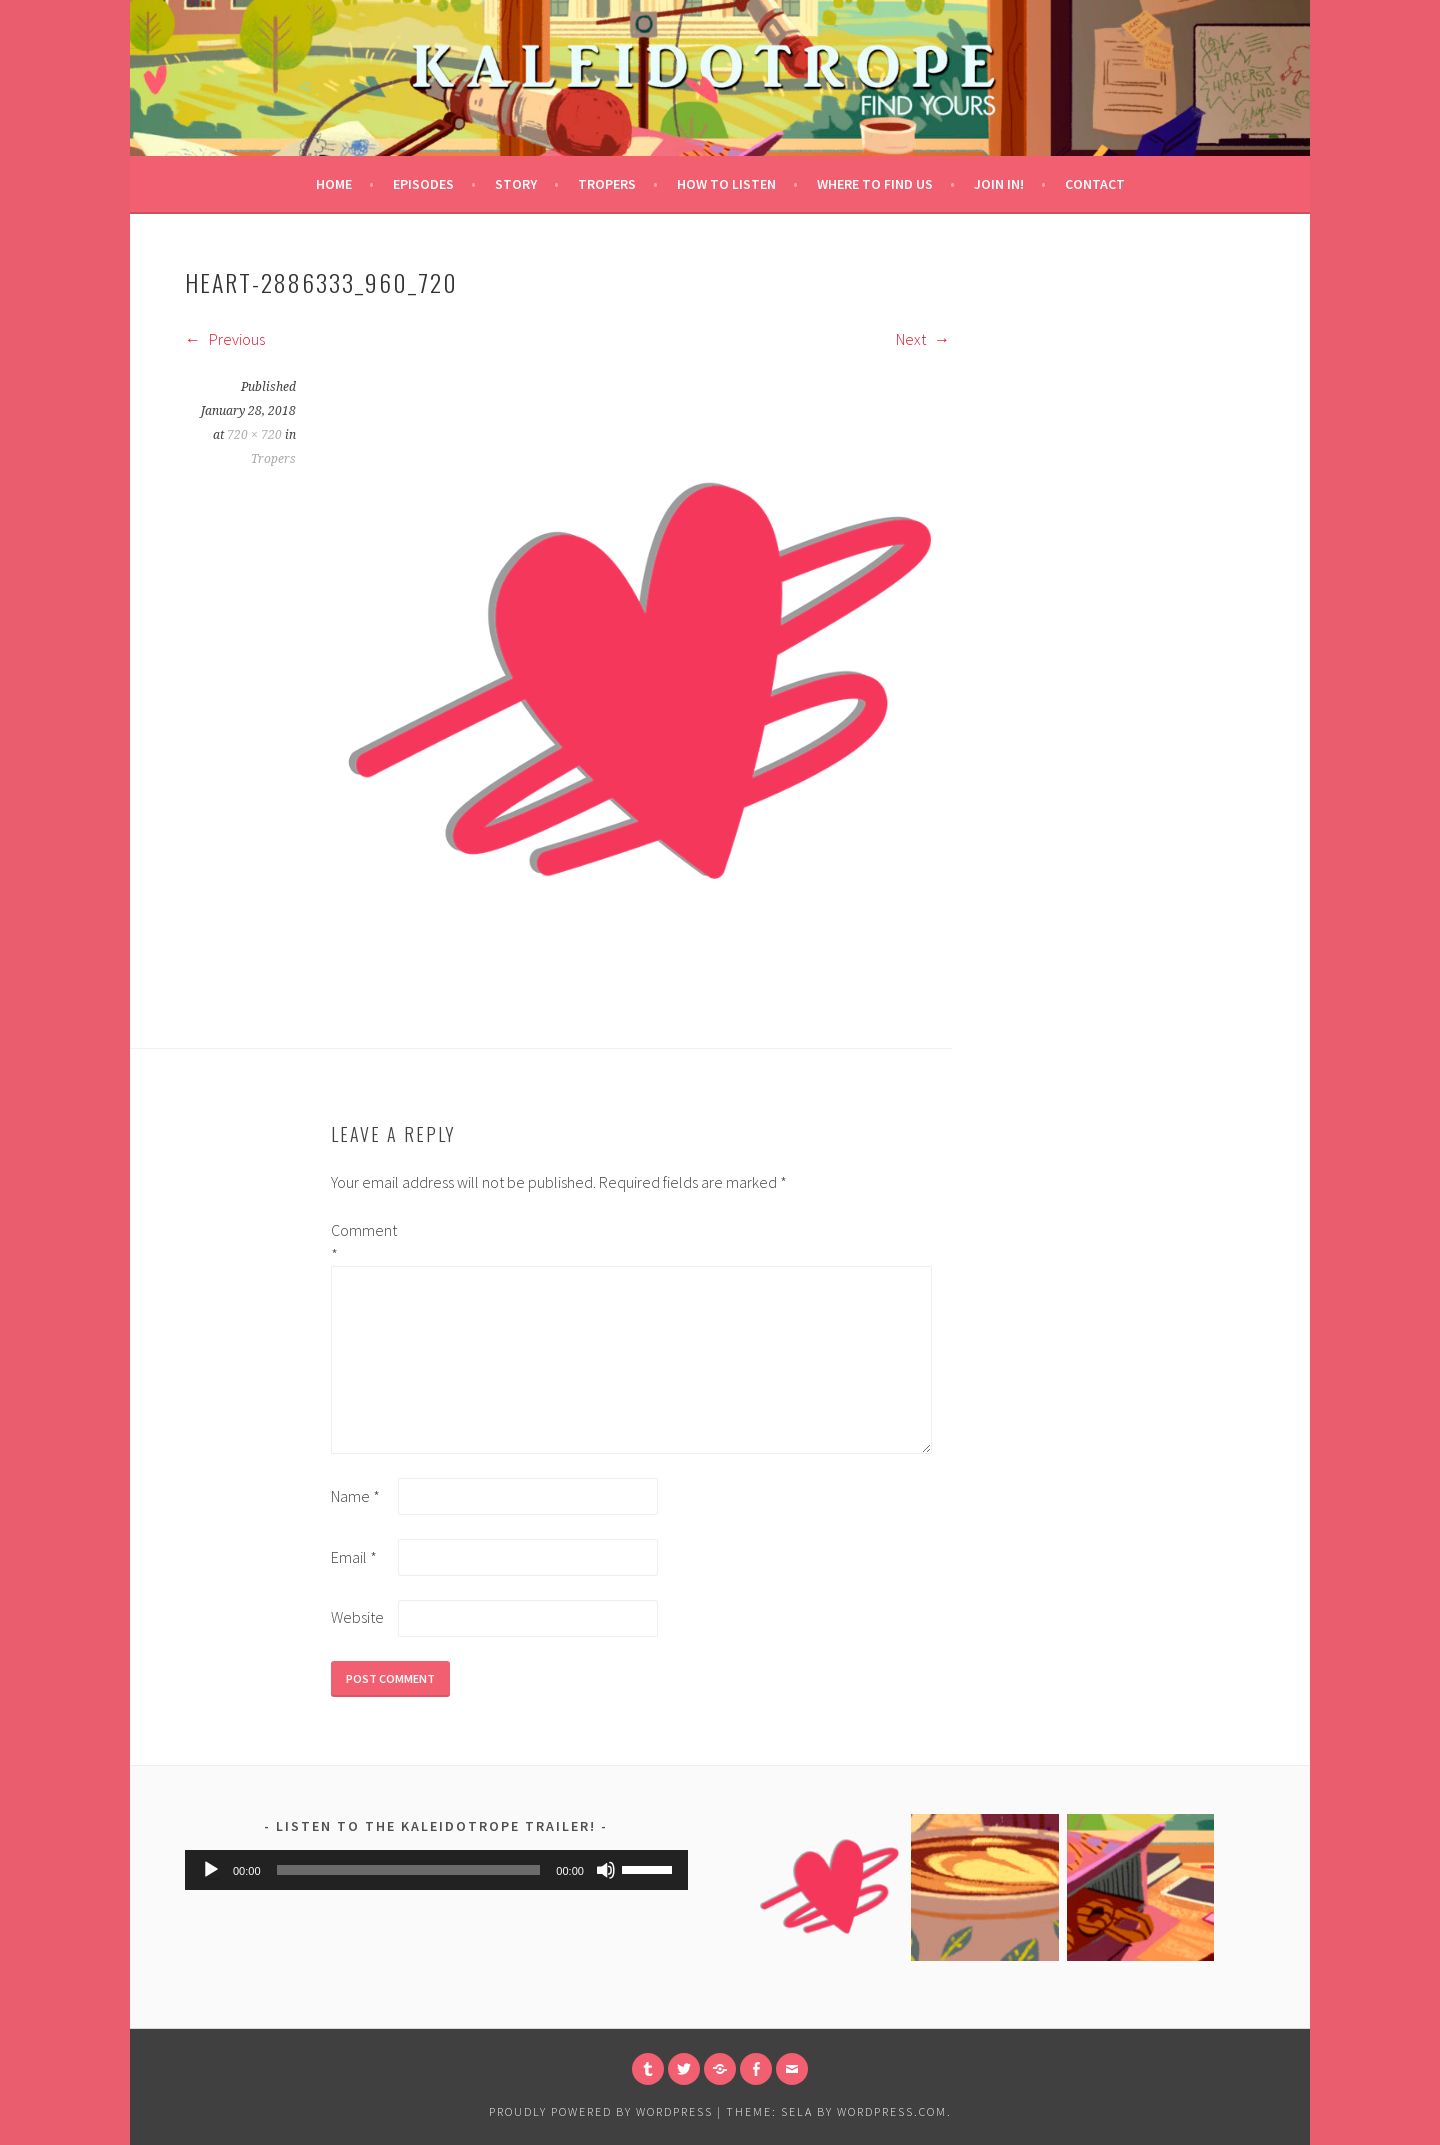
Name (355, 1496)
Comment (363, 1242)
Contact (1095, 184)
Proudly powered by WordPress (601, 2111)
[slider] (409, 1870)
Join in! (999, 184)
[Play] (211, 1870)
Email (354, 1557)
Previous (225, 339)
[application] (436, 1870)
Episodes (423, 184)
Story (516, 184)
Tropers (607, 184)
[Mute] (606, 1870)
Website (357, 1617)
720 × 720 (254, 435)
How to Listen (726, 184)
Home (334, 184)
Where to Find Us (875, 184)
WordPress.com (892, 2111)
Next (923, 339)
